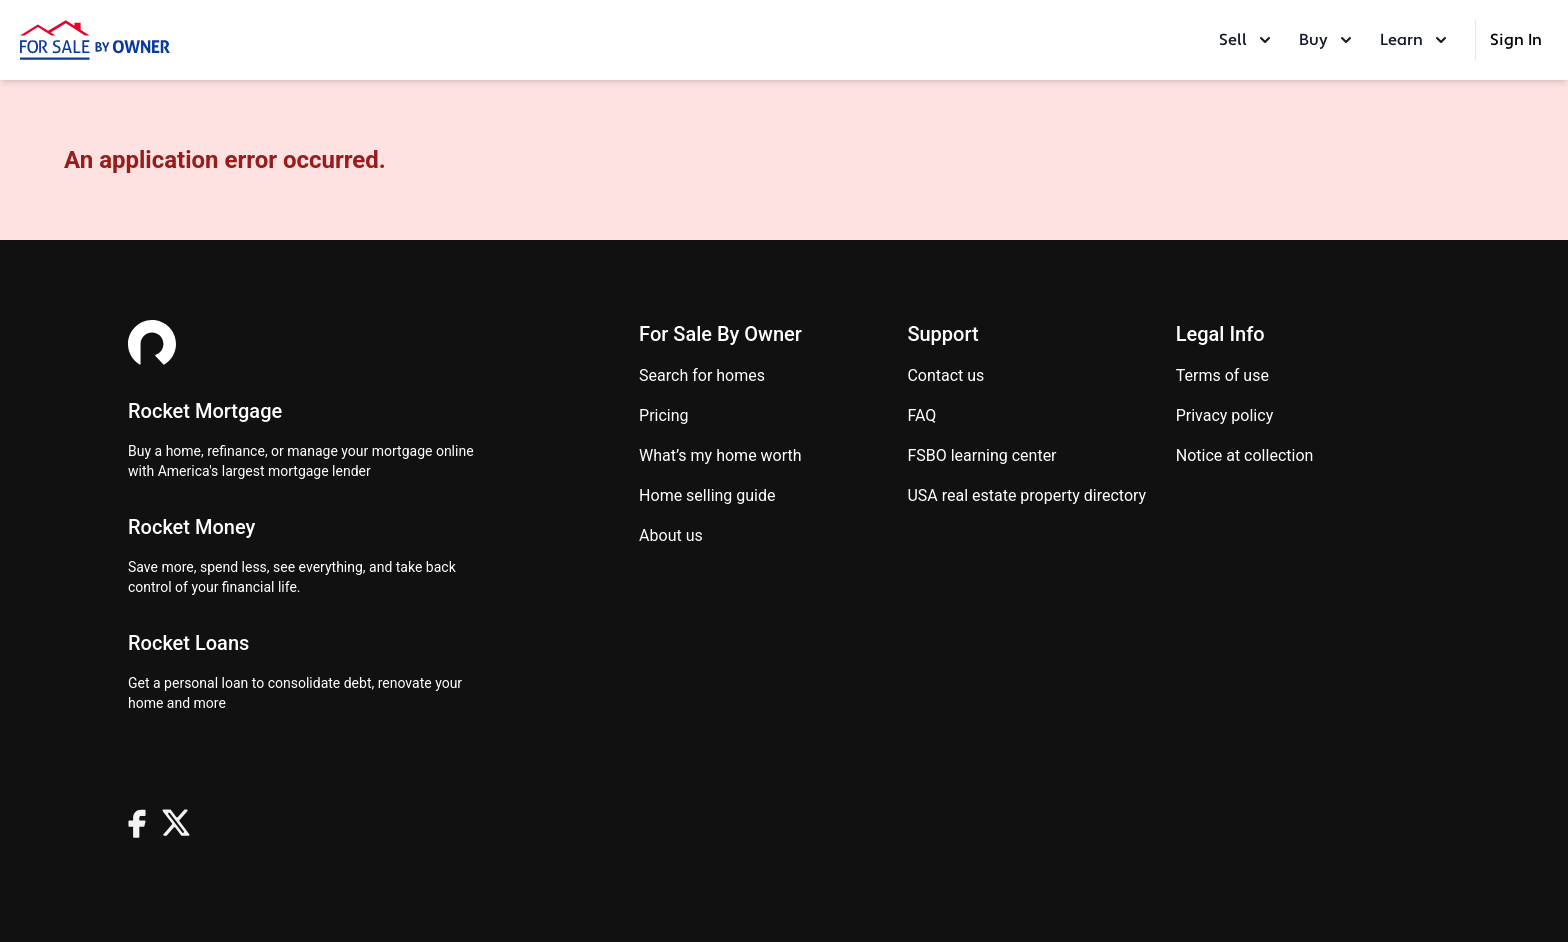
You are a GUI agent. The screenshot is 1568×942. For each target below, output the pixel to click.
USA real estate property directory (1026, 495)
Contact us (945, 375)
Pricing (664, 415)
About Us (671, 535)
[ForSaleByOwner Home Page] (95, 40)
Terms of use (1222, 375)
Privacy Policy (1225, 415)
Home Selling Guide (707, 495)
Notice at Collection (1245, 455)
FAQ (921, 415)
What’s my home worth (720, 455)
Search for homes (702, 375)
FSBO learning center (981, 455)
